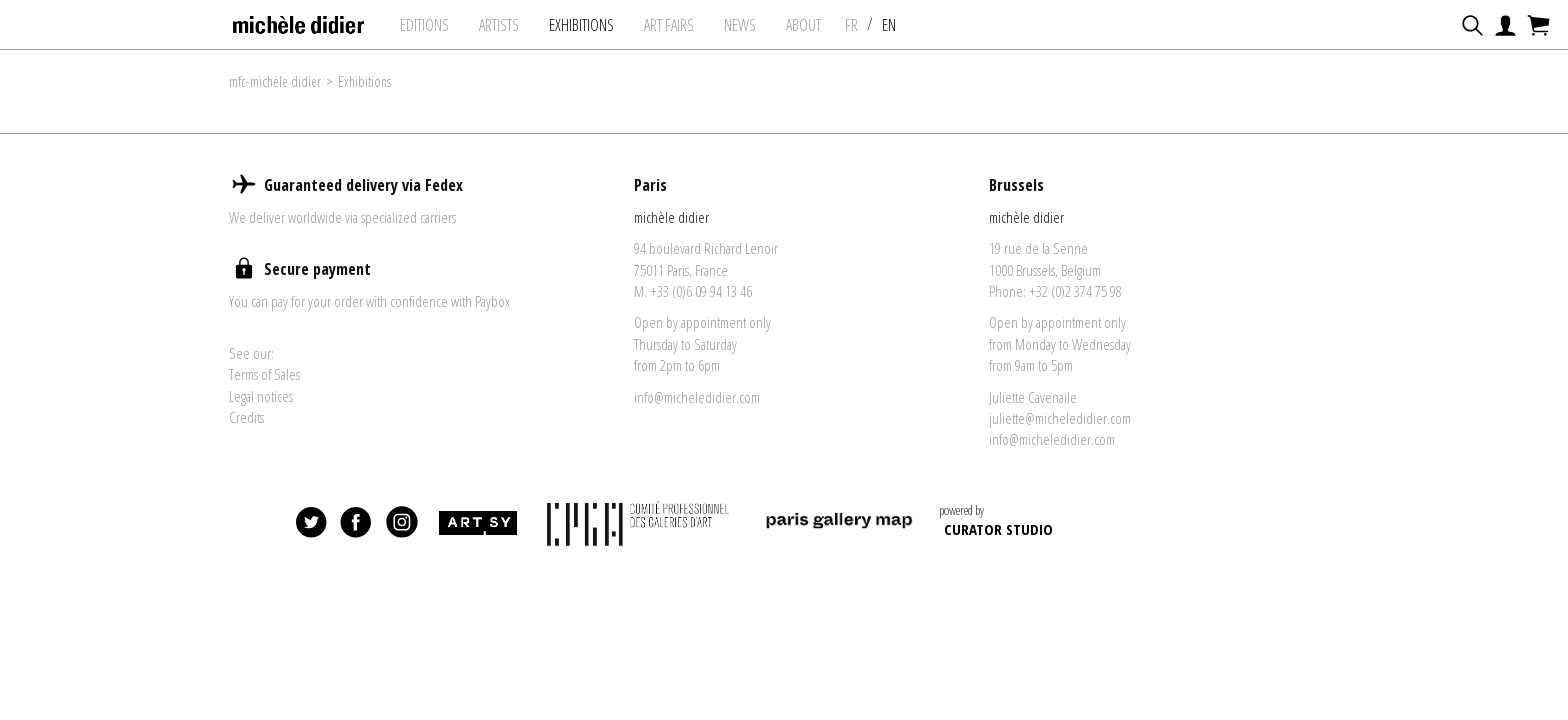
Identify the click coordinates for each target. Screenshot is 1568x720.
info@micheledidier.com (697, 397)
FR (851, 25)
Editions (424, 25)
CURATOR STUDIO (998, 529)
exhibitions (581, 25)
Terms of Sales (264, 374)
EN (889, 25)
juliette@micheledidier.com (1060, 418)
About (803, 25)
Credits (246, 417)
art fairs (669, 25)
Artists (499, 25)
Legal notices (261, 396)
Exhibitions (364, 81)
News (740, 25)
